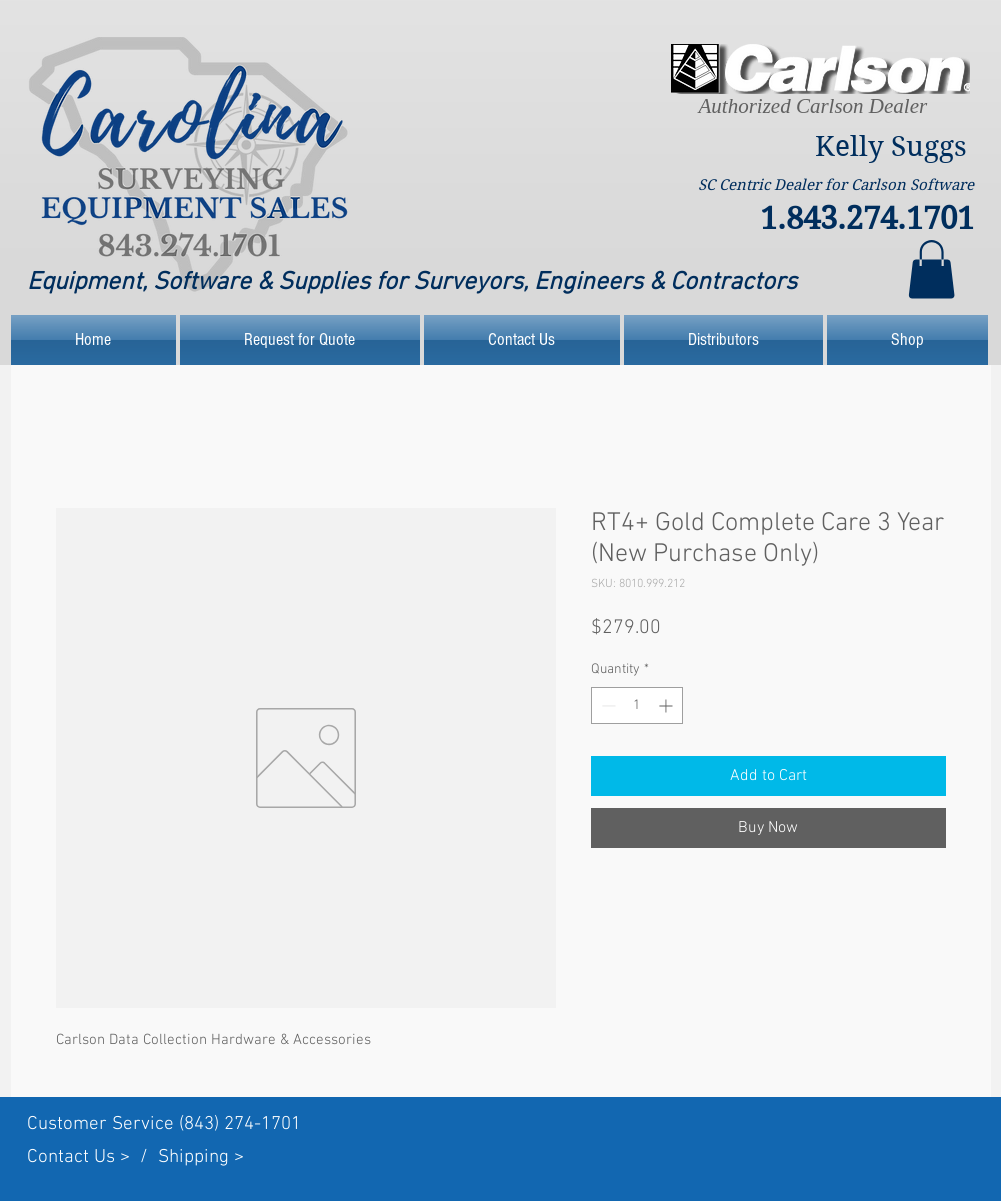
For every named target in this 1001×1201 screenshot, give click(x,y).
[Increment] (667, 705)
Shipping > (201, 1157)
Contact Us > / (92, 1157)
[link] (931, 269)
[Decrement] (606, 705)
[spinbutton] (637, 705)
